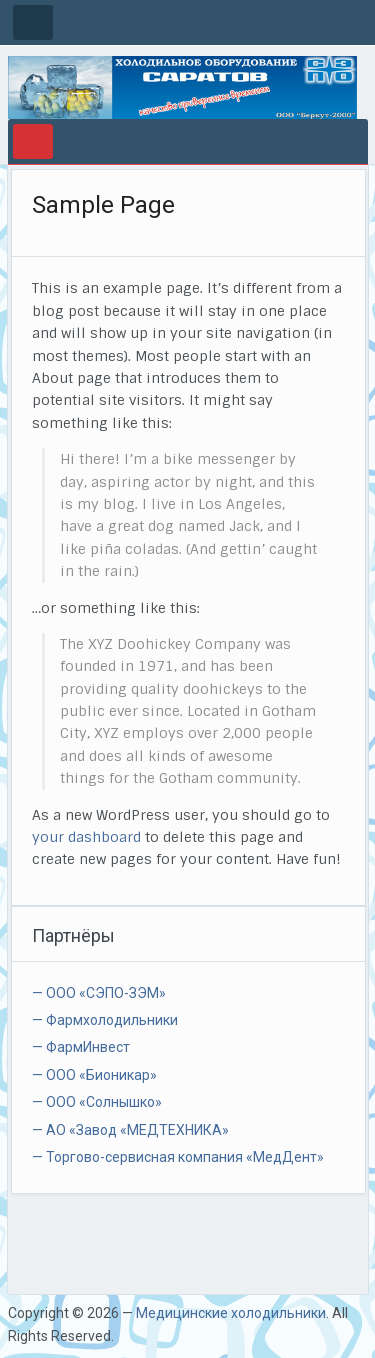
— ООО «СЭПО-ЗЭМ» (99, 993)
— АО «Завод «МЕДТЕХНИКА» (130, 1130)
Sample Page (103, 205)
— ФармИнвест (81, 1047)
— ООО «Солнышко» (97, 1102)
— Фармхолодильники (105, 1020)
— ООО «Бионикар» (94, 1075)
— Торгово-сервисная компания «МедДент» (178, 1157)
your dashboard (86, 837)
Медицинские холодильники (231, 1313)
